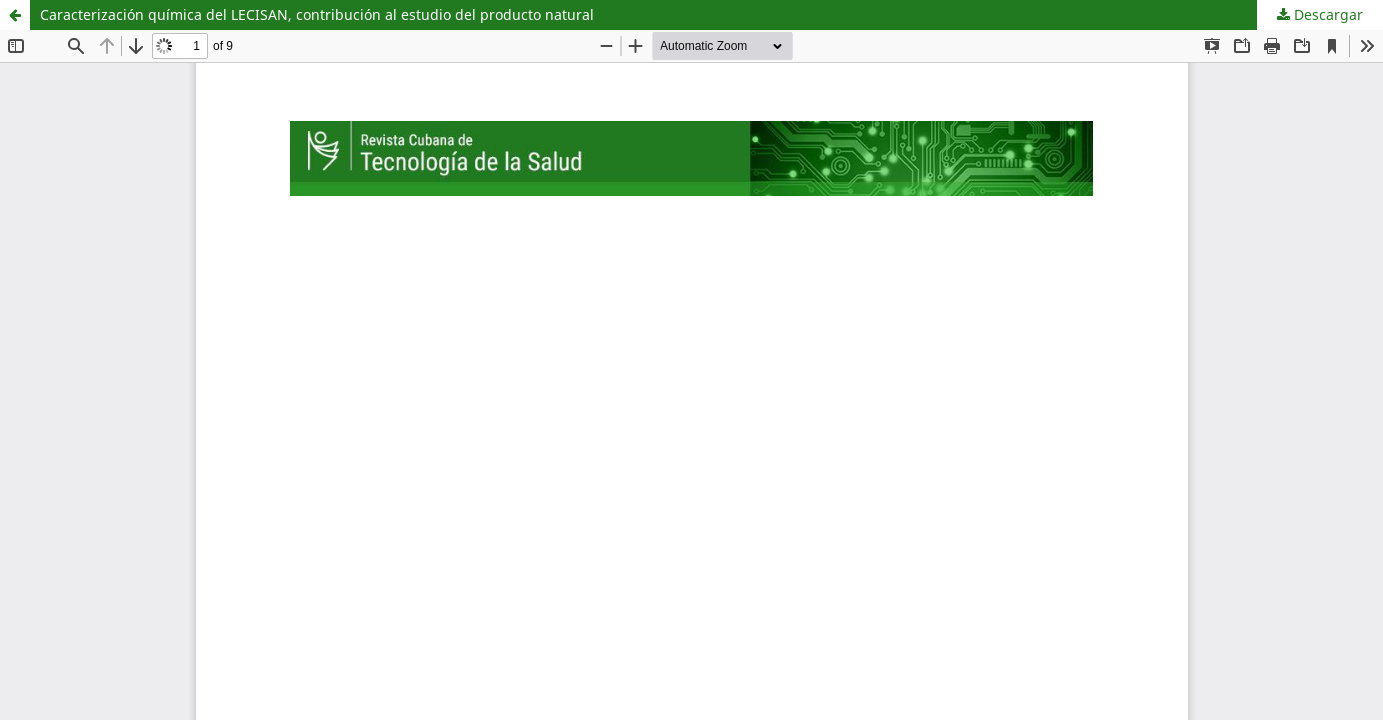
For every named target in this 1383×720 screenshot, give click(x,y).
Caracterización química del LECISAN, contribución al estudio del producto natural (317, 14)
